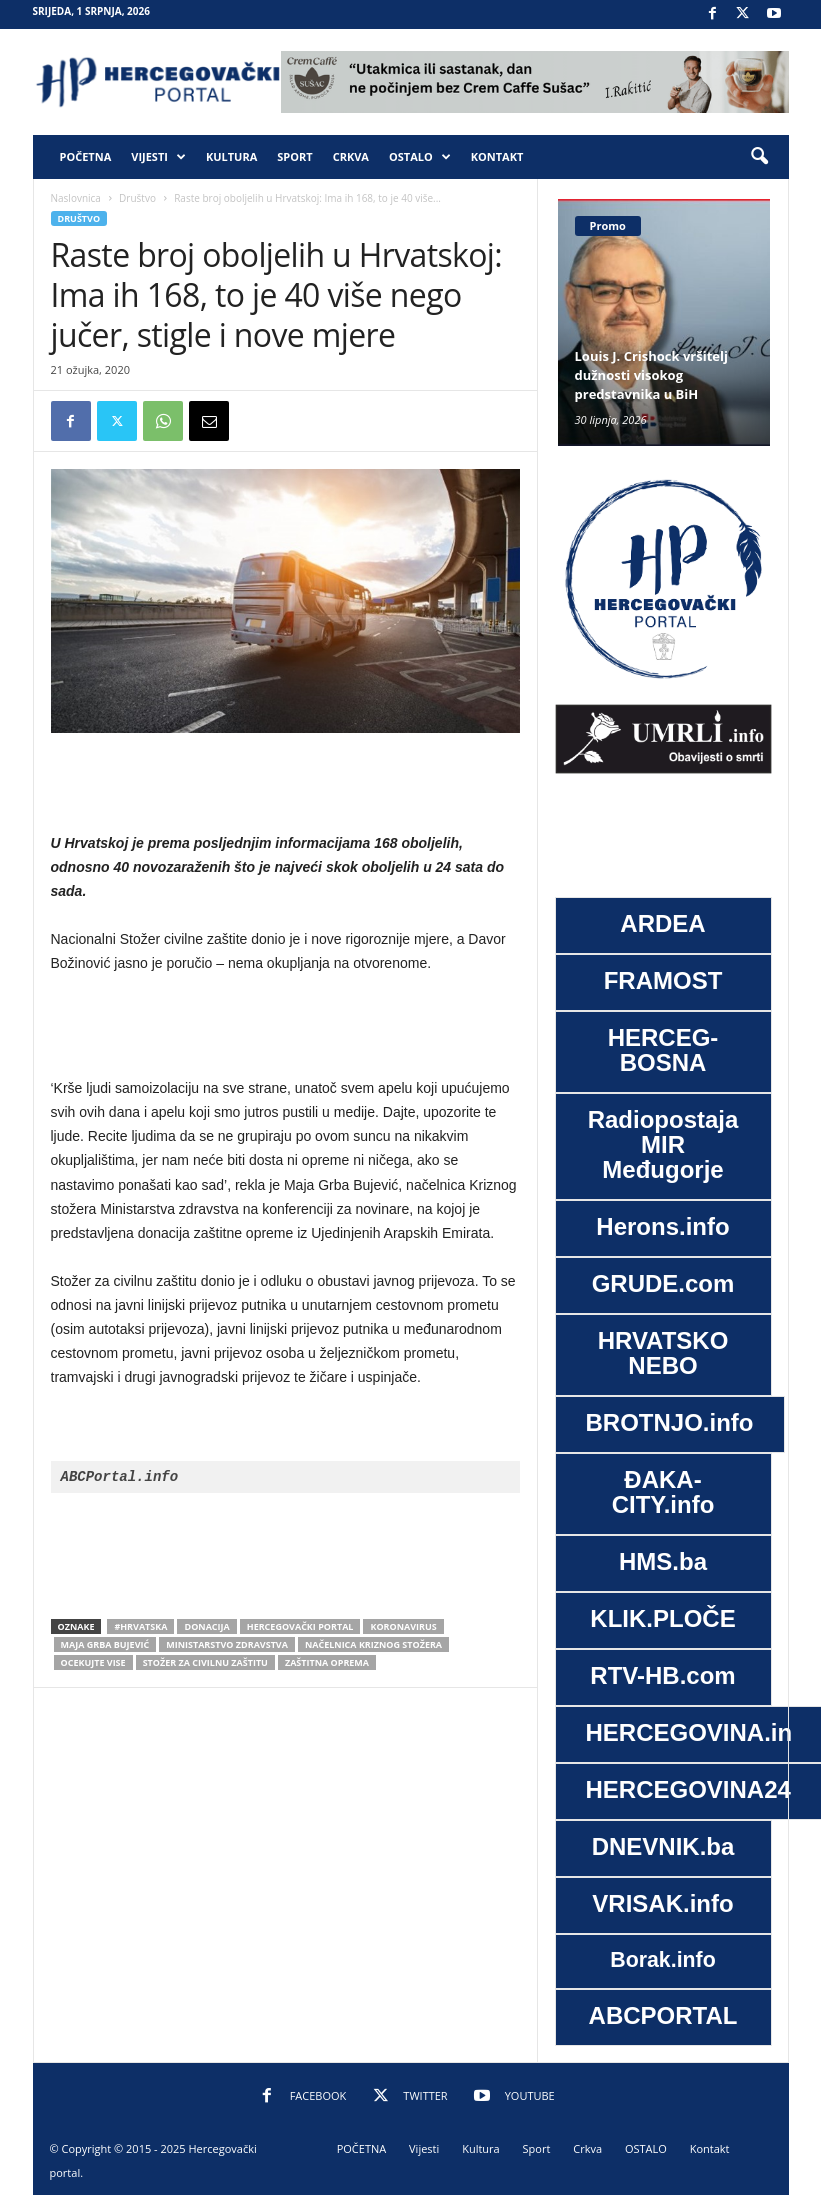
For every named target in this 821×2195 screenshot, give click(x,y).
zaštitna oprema (327, 1662)
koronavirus (403, 1626)
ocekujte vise (93, 1662)
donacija (206, 1626)
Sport (294, 156)
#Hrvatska (140, 1626)
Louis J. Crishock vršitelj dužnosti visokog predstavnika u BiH (651, 375)
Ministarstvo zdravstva (227, 1644)
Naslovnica (76, 198)
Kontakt (497, 156)
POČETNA (86, 156)
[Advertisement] (285, 784)
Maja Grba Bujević (105, 1644)
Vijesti (158, 157)
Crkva (351, 156)
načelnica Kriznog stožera (373, 1644)
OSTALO (420, 157)
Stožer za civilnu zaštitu (205, 1662)
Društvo (137, 198)
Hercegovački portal (300, 1626)
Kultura (231, 156)
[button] (759, 157)
